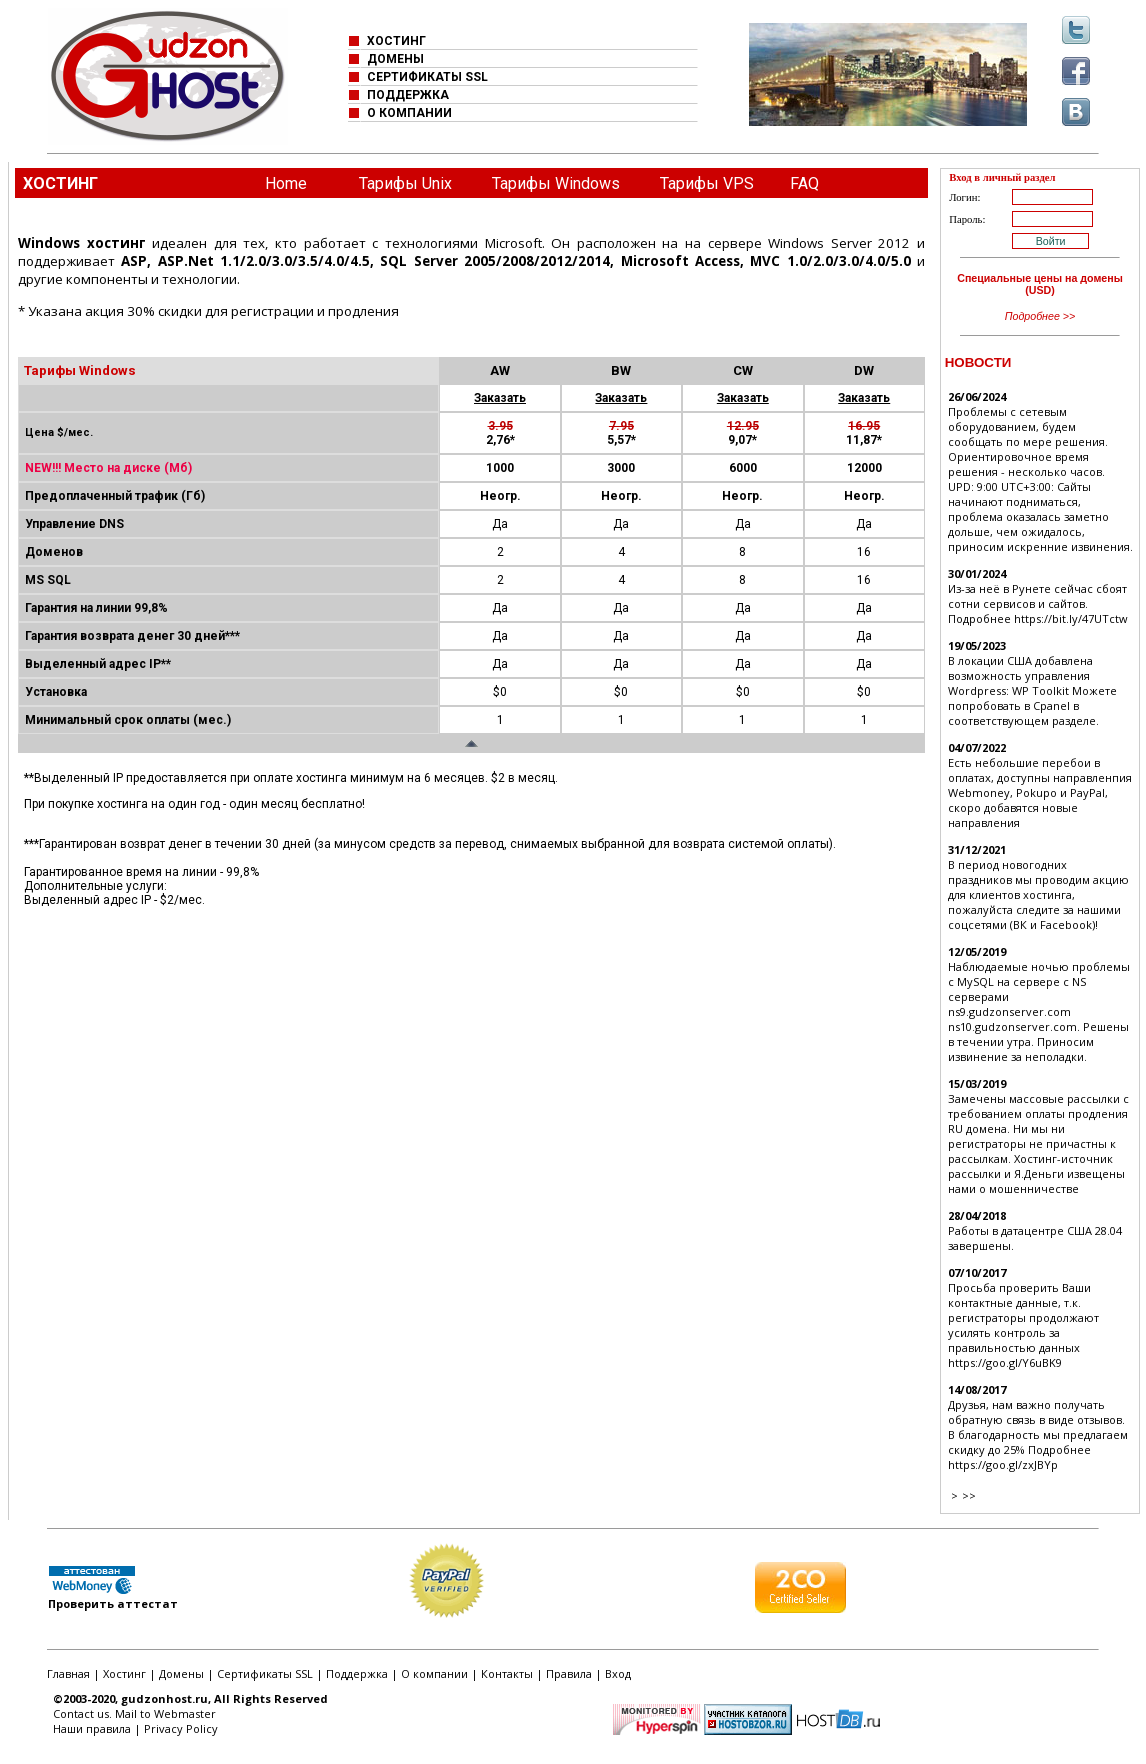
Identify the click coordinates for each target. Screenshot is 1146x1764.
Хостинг (124, 1673)
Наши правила (92, 1728)
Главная (68, 1673)
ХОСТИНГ (396, 41)
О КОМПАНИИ (409, 113)
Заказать (500, 398)
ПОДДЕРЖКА (408, 95)
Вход (618, 1673)
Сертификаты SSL (265, 1673)
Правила (569, 1673)
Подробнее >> (1040, 316)
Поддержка (357, 1673)
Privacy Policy (181, 1728)
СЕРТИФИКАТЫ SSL (427, 77)
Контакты (507, 1673)
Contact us (81, 1713)
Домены (181, 1673)
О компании (434, 1673)
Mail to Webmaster (165, 1713)
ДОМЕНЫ (395, 59)
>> (969, 1495)
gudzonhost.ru (164, 1698)
